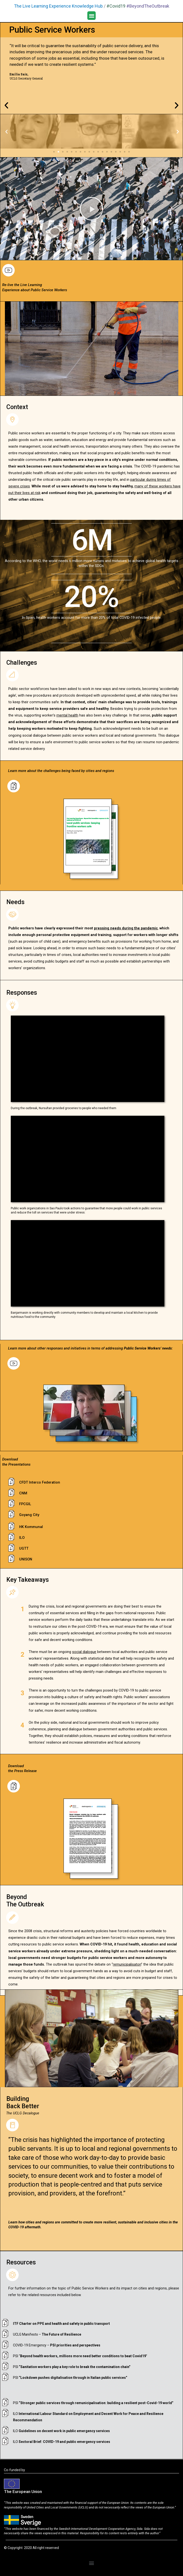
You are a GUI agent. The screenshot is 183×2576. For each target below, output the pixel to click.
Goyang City (29, 1515)
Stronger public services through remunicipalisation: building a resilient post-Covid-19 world (96, 2403)
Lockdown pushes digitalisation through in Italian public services (73, 2378)
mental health (67, 715)
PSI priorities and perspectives (75, 2345)
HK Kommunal (31, 1527)
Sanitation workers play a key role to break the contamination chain (74, 2367)
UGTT (23, 1548)
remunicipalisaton (127, 1964)
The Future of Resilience (61, 2334)
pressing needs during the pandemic (126, 928)
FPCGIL (25, 1504)
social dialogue (84, 1652)
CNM (23, 1493)
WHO (37, 561)
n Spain (29, 617)
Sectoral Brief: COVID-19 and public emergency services (64, 2442)
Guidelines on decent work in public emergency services (64, 2431)
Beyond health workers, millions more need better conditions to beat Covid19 (83, 2356)
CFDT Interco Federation (39, 1482)
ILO (22, 1537)
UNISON (25, 1559)
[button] (91, 15)
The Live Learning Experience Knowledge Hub (58, 6)
